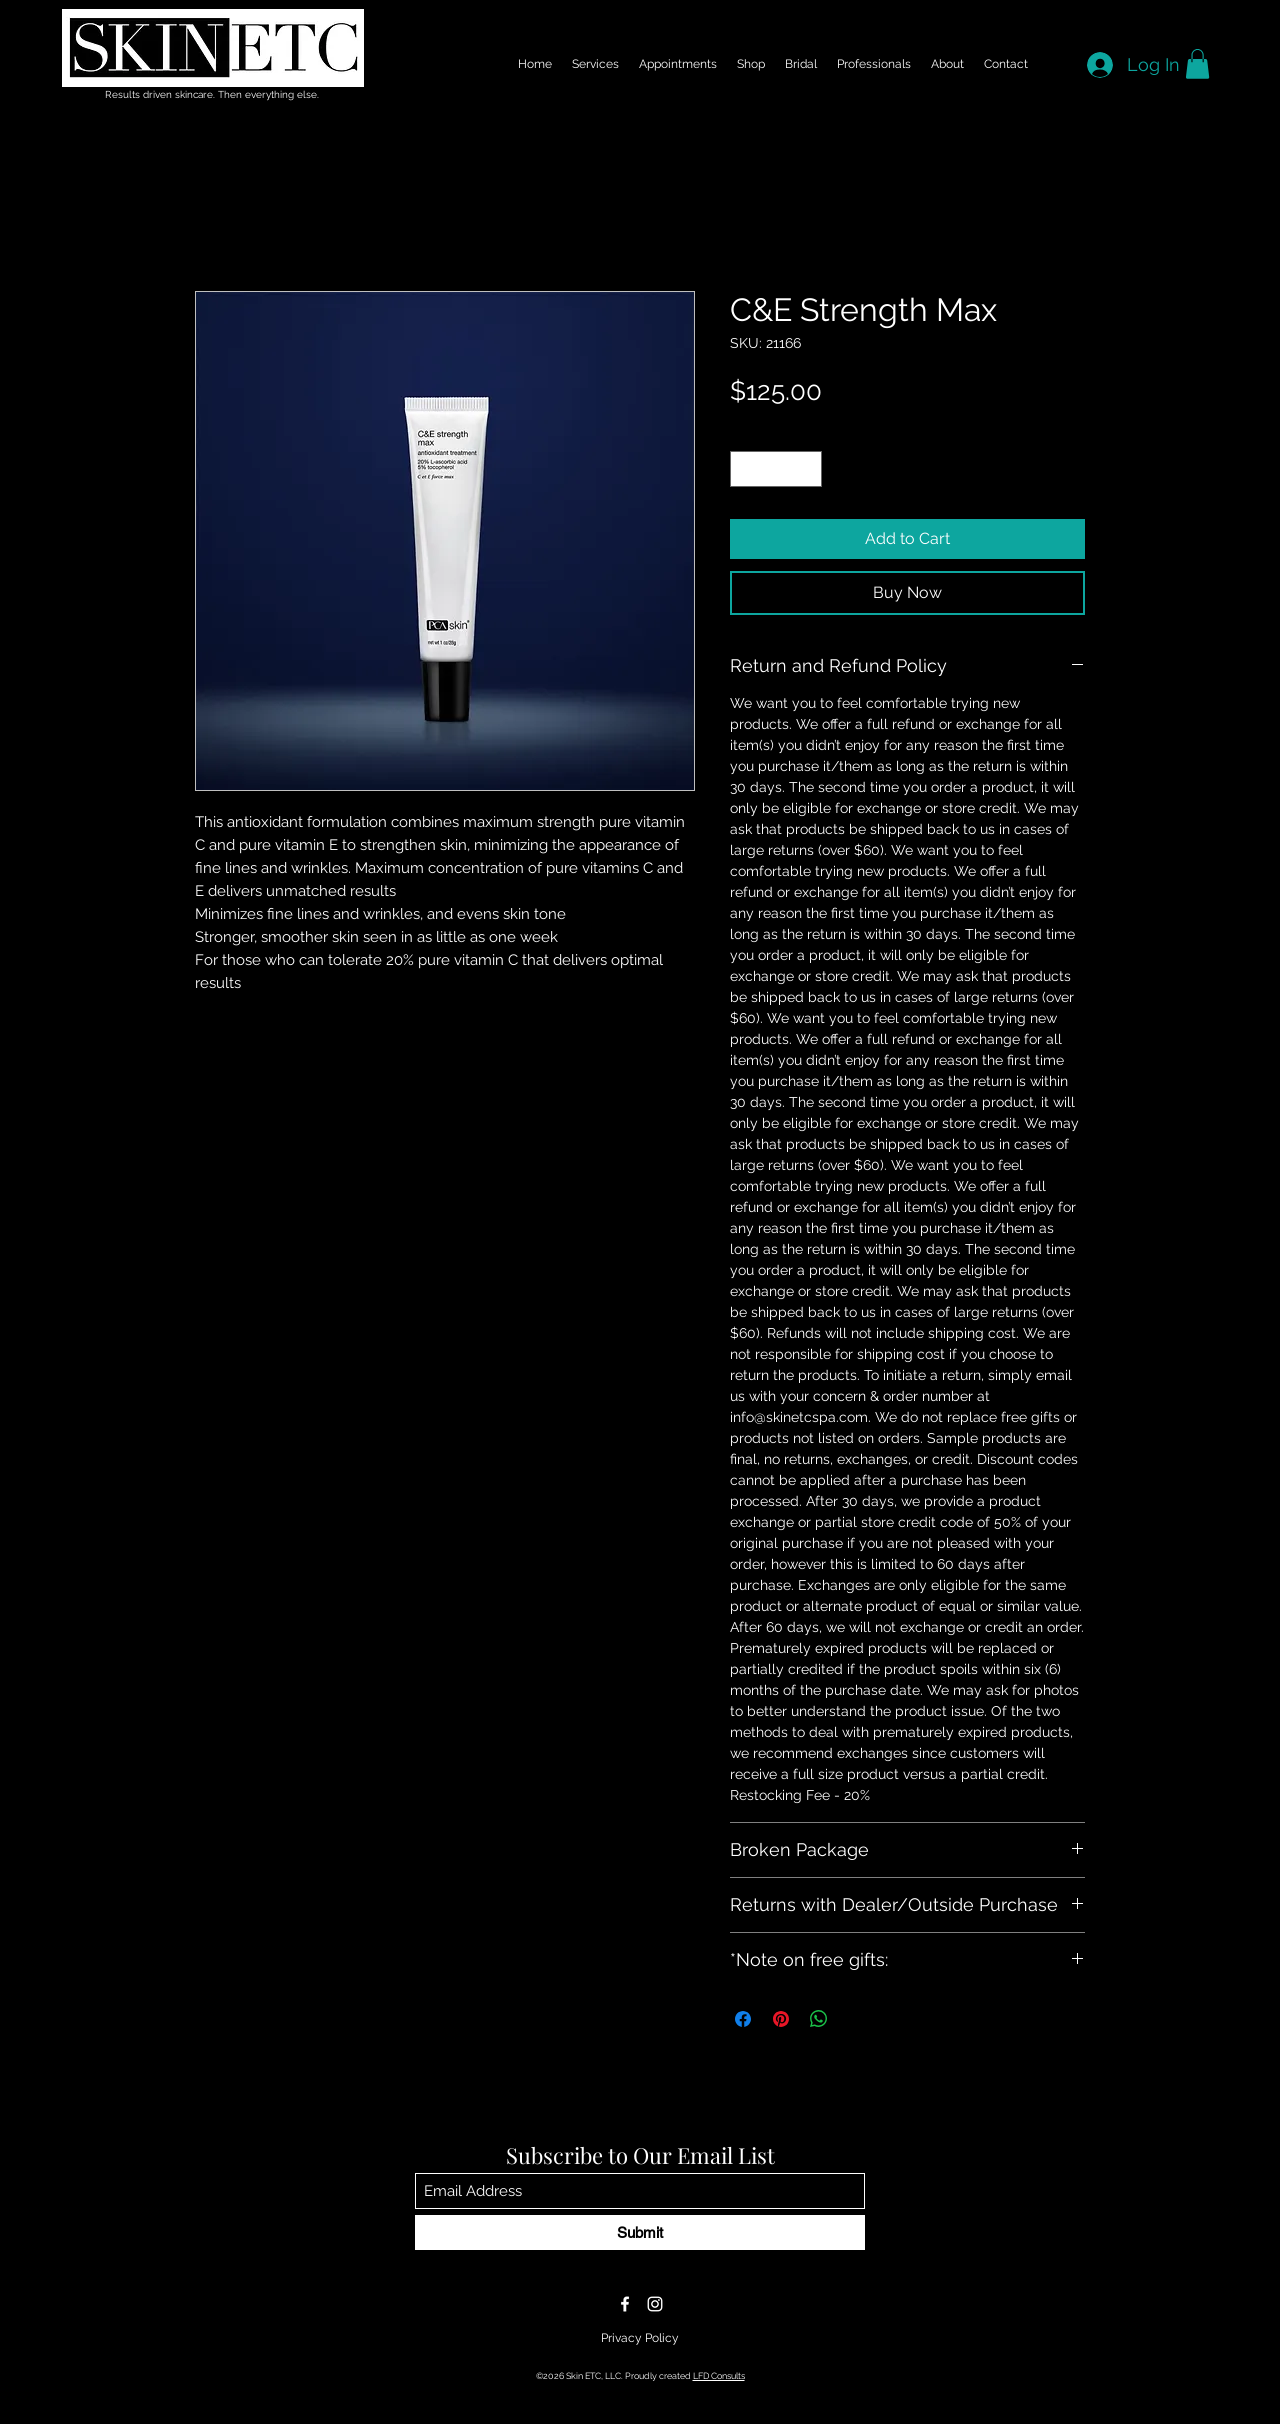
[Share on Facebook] (743, 2019)
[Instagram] (655, 2304)
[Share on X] (857, 2019)
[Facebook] (625, 2304)
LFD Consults (719, 2376)
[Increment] (808, 469)
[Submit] (640, 2232)
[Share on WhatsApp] (819, 2019)
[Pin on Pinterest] (781, 2019)
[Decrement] (745, 469)
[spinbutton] (776, 469)
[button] (1197, 64)
